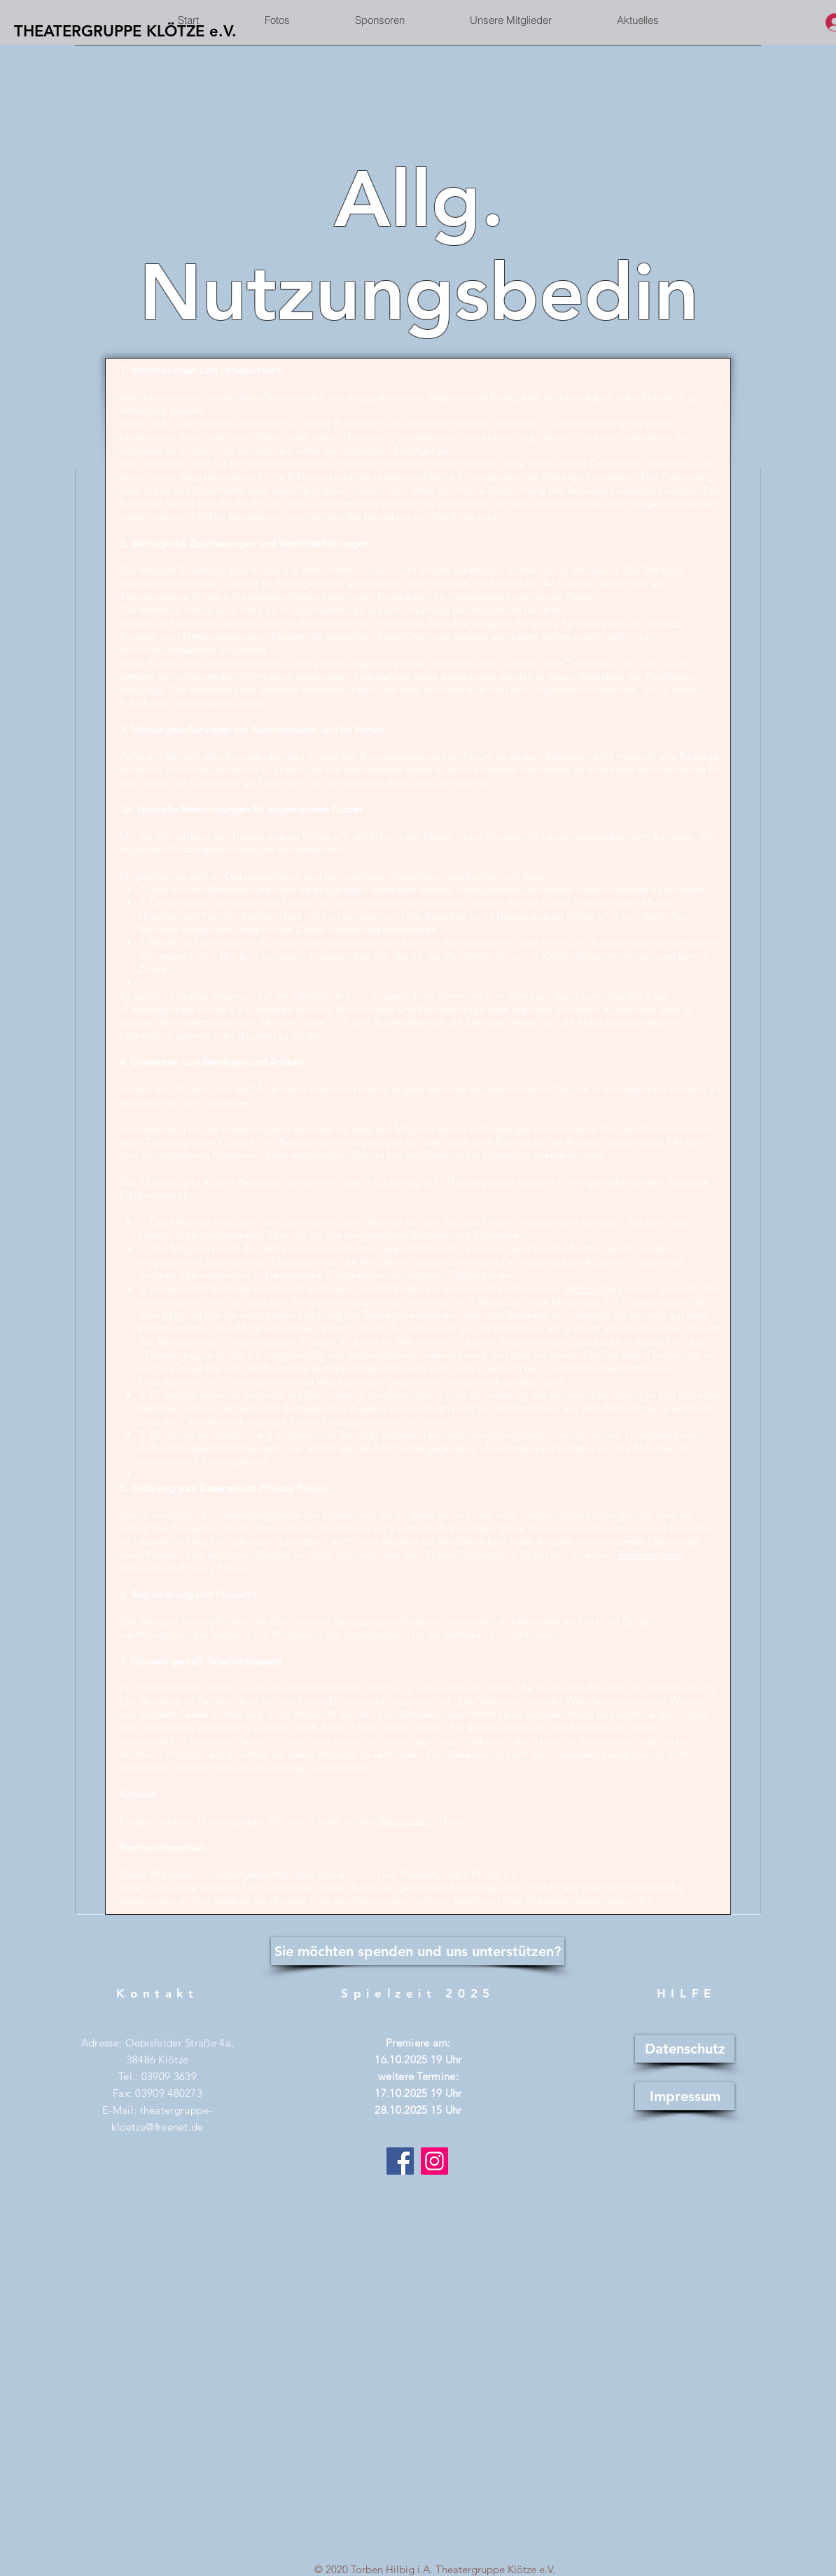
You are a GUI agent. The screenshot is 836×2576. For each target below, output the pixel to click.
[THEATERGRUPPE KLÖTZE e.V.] (125, 31)
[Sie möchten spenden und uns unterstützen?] (417, 1951)
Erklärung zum (651, 1554)
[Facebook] (400, 2161)
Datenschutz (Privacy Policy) (184, 1567)
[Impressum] (684, 2096)
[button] (510, 20)
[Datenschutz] (684, 2049)
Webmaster (404, 1820)
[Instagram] (434, 2161)
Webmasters (592, 1288)
